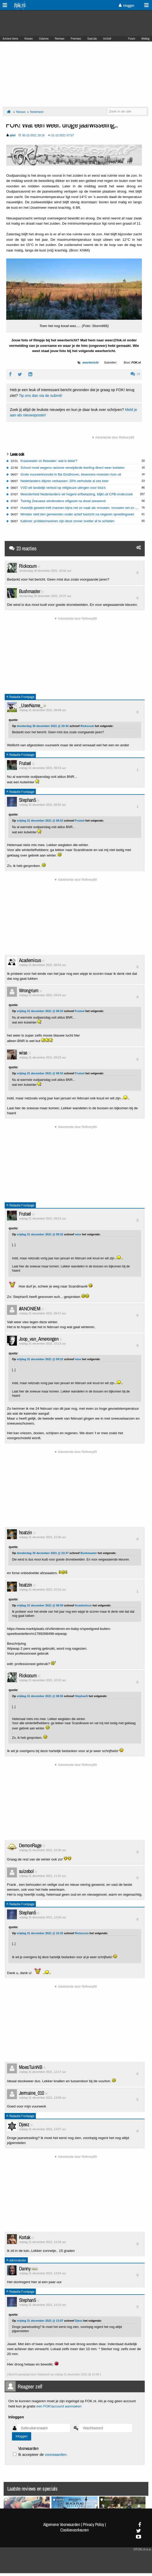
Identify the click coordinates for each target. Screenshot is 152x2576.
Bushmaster (29, 591)
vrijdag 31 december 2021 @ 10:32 (40, 1933)
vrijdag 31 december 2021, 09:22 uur (42, 1057)
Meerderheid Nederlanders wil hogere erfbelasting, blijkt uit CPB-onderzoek (77, 494)
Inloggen (126, 5)
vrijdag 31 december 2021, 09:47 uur (42, 1313)
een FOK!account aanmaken (59, 2406)
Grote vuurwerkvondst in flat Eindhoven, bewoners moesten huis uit (71, 474)
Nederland (36, 111)
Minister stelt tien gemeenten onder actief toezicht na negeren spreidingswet (77, 514)
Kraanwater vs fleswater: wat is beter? (49, 461)
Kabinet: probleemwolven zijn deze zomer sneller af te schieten (68, 521)
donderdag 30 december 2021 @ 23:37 (43, 1553)
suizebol (26, 1871)
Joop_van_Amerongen (38, 1338)
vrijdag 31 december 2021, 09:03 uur (42, 995)
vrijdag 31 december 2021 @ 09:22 (40, 1234)
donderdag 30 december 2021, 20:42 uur (45, 570)
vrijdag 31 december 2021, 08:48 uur (42, 710)
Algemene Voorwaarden (61, 2524)
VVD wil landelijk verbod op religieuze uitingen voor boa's (63, 488)
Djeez (24, 2124)
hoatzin (25, 1532)
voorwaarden (55, 2454)
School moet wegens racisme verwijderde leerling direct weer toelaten (73, 468)
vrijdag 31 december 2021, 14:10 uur (42, 2304)
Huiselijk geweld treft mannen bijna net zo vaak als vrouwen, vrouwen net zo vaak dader (86, 508)
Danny (24, 2268)
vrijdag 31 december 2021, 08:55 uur (42, 804)
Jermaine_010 (31, 2092)
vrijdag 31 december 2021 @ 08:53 (40, 820)
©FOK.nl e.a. (142, 2549)
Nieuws (28, 38)
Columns (44, 38)
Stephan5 (27, 799)
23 (135, 373)
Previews (76, 38)
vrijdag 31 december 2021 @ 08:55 (40, 1696)
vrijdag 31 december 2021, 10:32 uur (42, 1589)
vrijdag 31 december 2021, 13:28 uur (42, 2242)
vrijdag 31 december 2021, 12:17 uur (42, 2071)
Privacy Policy (93, 2524)
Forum (131, 38)
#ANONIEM (29, 1308)
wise (23, 1052)
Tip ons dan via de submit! (40, 395)
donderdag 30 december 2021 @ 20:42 (43, 726)
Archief (107, 38)
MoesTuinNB (30, 2066)
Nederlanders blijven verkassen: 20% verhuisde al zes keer (65, 481)
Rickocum (28, 565)
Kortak (24, 2237)
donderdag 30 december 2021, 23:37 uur (45, 595)
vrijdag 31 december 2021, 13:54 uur (42, 2273)
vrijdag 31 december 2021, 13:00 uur (42, 2097)
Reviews (59, 38)
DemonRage (30, 1845)
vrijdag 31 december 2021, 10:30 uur (42, 1537)
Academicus (30, 960)
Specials (92, 38)
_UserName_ (30, 705)
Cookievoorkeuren (74, 2530)
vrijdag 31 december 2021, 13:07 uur (42, 2129)
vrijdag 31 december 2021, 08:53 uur (42, 767)
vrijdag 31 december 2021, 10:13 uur (42, 1343)
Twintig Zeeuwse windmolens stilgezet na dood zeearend (63, 501)
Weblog (145, 38)
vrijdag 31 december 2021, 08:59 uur (42, 964)
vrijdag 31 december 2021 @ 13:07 (40, 2320)
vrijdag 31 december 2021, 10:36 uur (42, 1850)
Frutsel (25, 763)
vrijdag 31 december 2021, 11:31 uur (42, 1875)
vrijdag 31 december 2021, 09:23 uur (42, 1218)
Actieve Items (10, 38)
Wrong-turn (28, 990)
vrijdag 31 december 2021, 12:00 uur (42, 1917)
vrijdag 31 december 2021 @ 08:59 (40, 1605)
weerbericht (90, 362)
